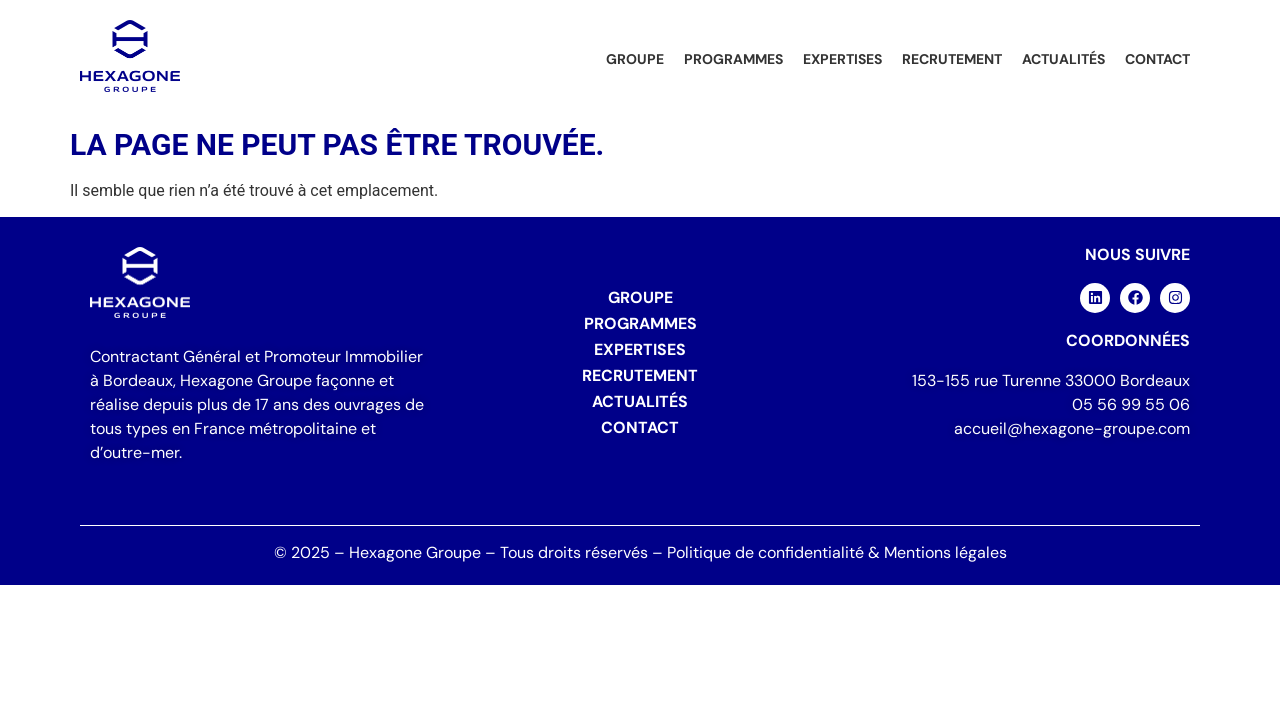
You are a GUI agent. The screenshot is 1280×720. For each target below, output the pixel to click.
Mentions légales (945, 552)
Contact (1157, 59)
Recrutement (952, 59)
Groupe (635, 59)
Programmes (733, 59)
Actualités (1063, 59)
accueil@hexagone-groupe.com (1072, 428)
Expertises (842, 59)
